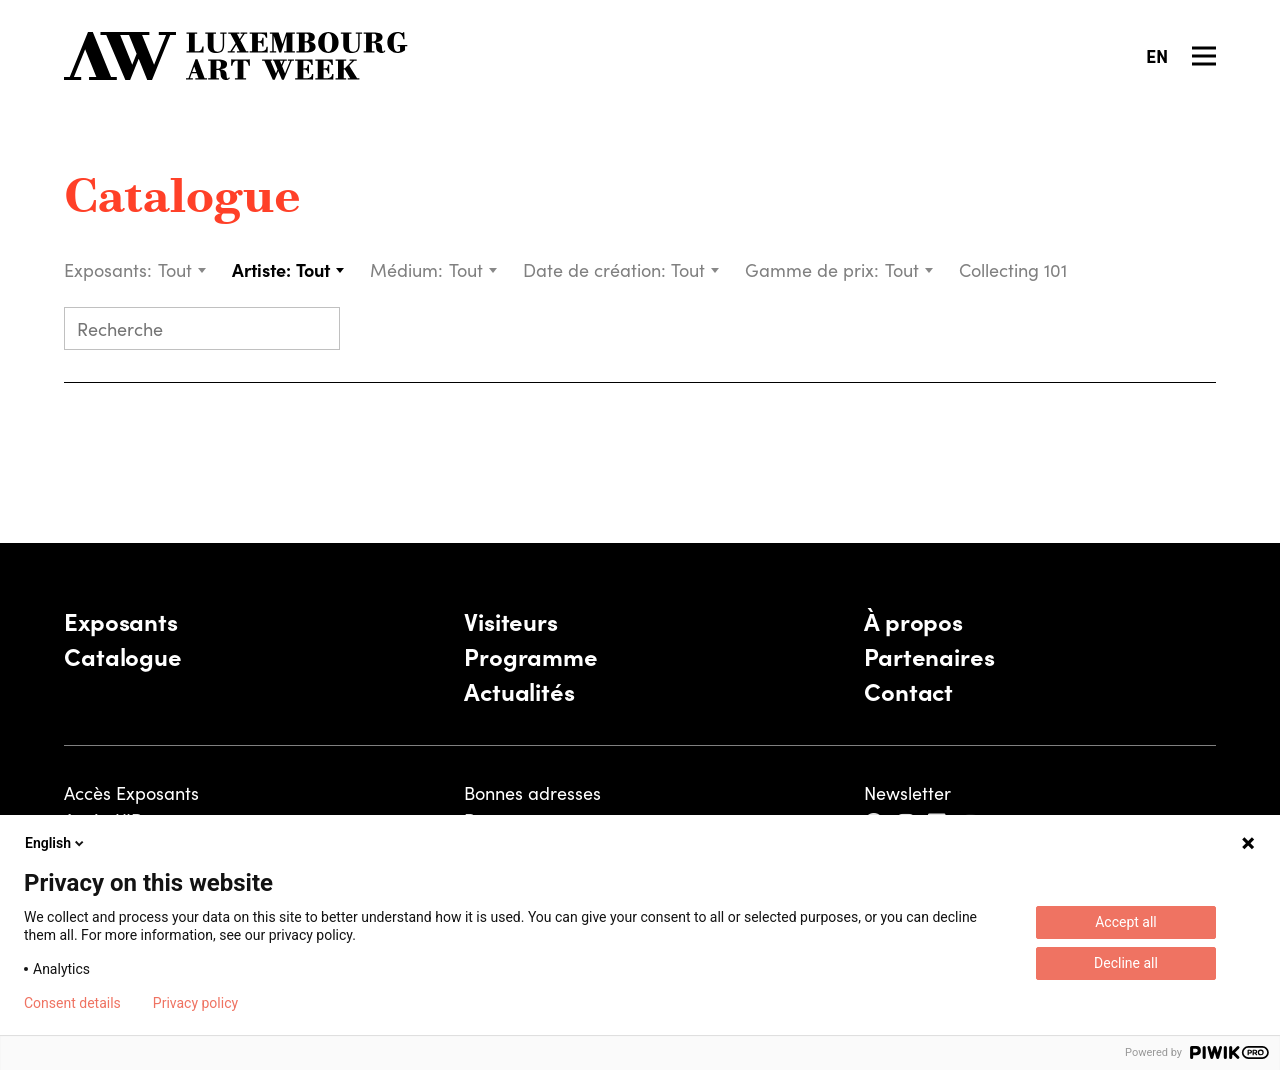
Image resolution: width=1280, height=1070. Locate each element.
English (56, 843)
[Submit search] (316, 330)
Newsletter (907, 792)
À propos (913, 620)
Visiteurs (511, 620)
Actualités (519, 690)
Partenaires (929, 655)
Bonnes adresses (532, 792)
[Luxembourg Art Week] (236, 56)
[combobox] (183, 269)
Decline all (1126, 963)
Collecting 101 (1015, 269)
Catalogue (182, 200)
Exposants (121, 620)
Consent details (72, 1003)
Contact (908, 690)
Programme (531, 655)
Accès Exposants (131, 792)
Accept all (1126, 922)
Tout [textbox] (175, 269)
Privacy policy (195, 1003)
